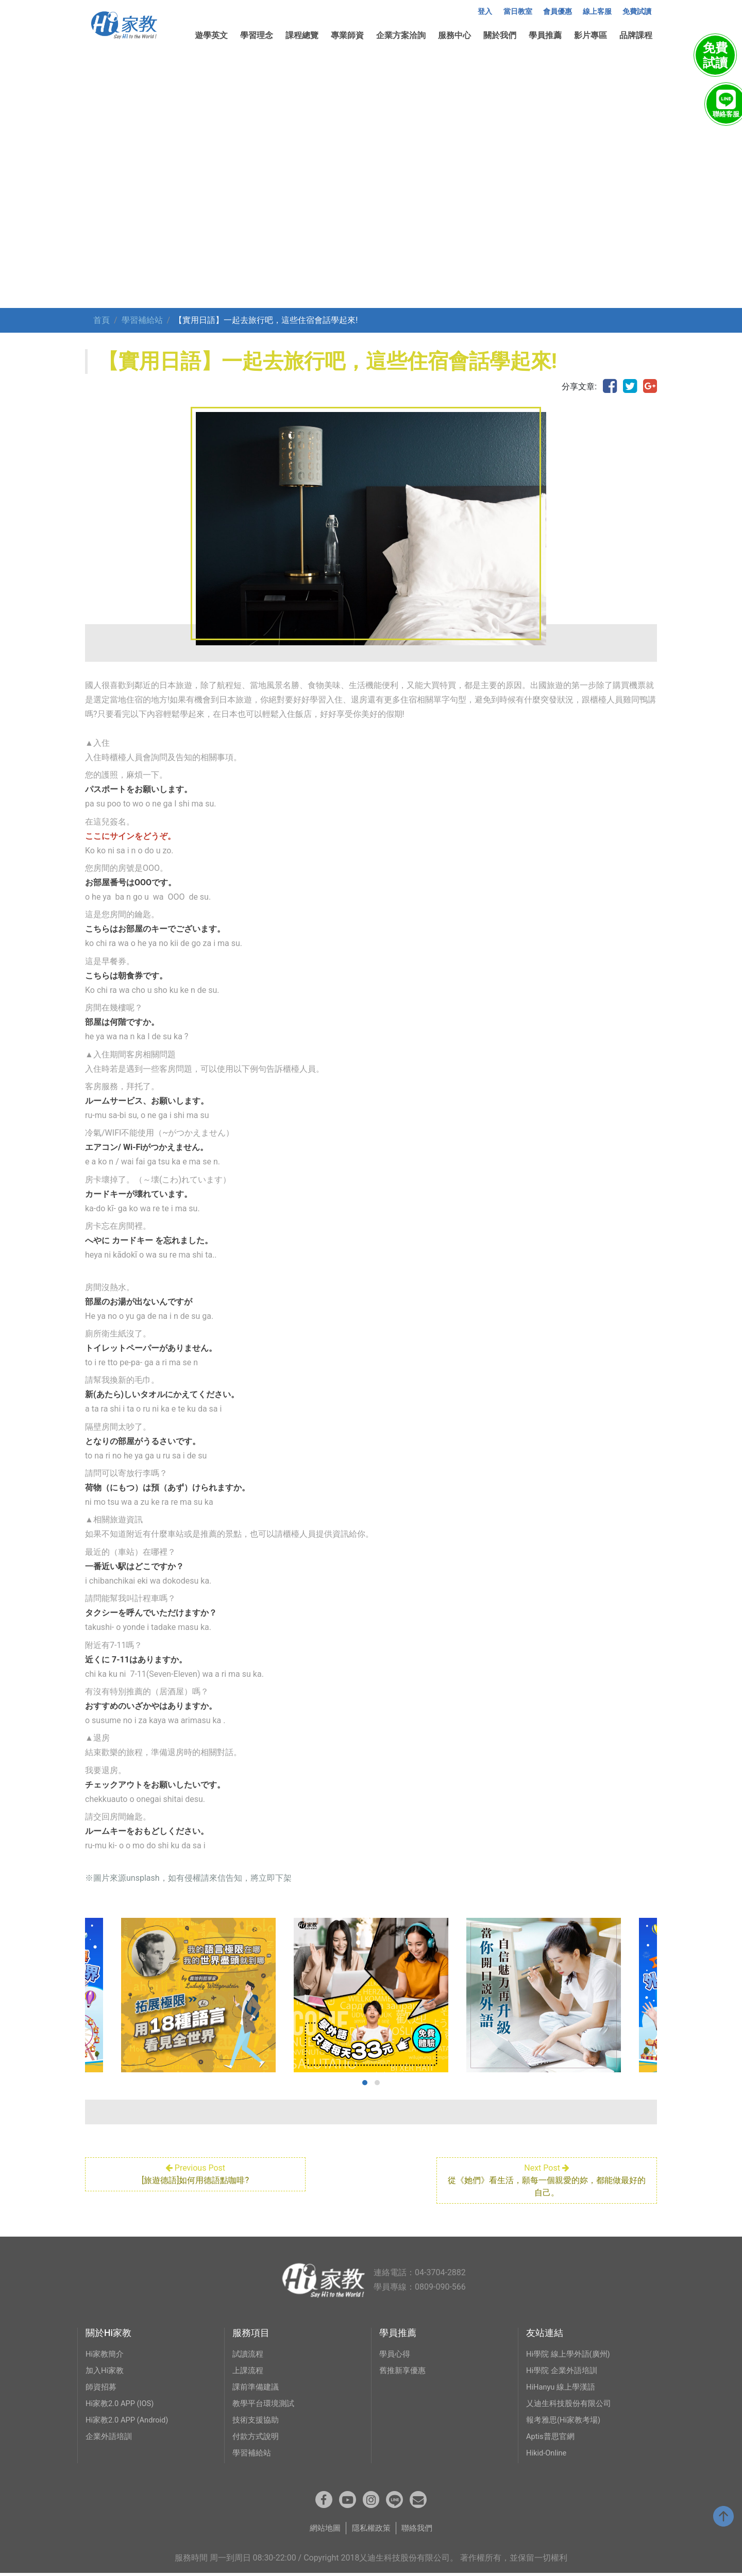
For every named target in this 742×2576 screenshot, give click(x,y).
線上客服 (597, 11)
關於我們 (499, 35)
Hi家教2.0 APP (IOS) (123, 2403)
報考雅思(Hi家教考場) (565, 2420)
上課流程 (248, 2370)
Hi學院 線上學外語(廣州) (571, 2354)
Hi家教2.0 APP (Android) (131, 2420)
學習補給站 (142, 320)
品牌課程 (635, 35)
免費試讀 (636, 11)
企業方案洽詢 (401, 35)
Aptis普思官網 (552, 2436)
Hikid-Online (548, 2453)
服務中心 (454, 35)
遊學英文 (211, 35)
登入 (485, 11)
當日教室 (517, 11)
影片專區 (590, 35)
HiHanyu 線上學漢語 (563, 2387)
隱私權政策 (371, 2531)
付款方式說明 (257, 2436)
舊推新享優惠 (404, 2370)
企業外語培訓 (110, 2436)
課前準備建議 (257, 2387)
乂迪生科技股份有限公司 (571, 2403)
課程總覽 (301, 35)
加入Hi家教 (106, 2370)
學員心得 (395, 2354)
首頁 (101, 320)
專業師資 (347, 35)
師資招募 (102, 2387)
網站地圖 (322, 2531)
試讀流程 (248, 2354)
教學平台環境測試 (265, 2403)
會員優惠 (557, 11)
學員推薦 (545, 35)
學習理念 (256, 35)
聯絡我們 (419, 2531)
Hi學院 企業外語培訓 (564, 2370)
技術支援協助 (257, 2420)
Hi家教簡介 (106, 2354)
